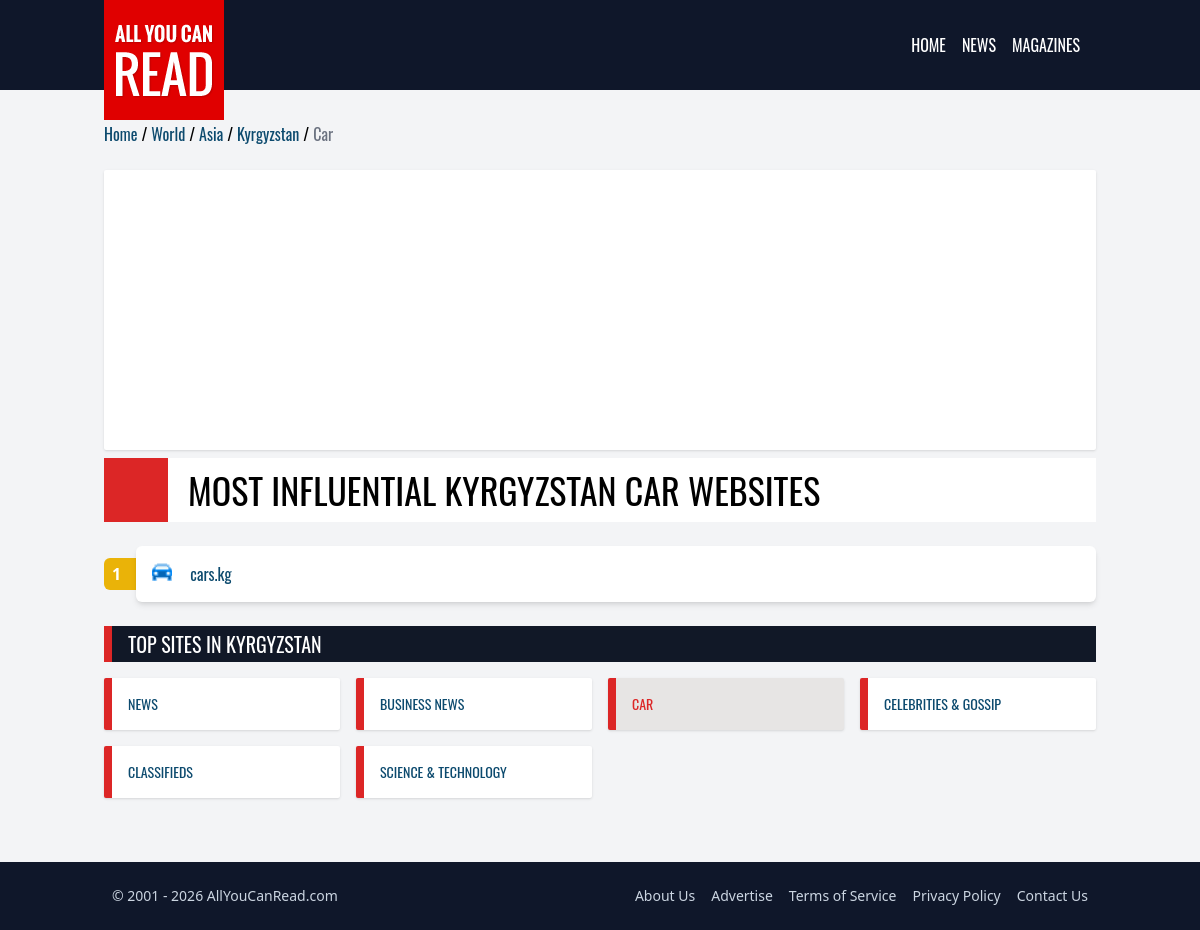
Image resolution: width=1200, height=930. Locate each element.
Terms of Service (843, 895)
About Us (665, 895)
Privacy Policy (956, 895)
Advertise (742, 895)
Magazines (1046, 45)
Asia (211, 134)
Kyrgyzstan (268, 134)
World (168, 134)
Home (928, 45)
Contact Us (1052, 895)
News (979, 45)
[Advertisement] (600, 310)
